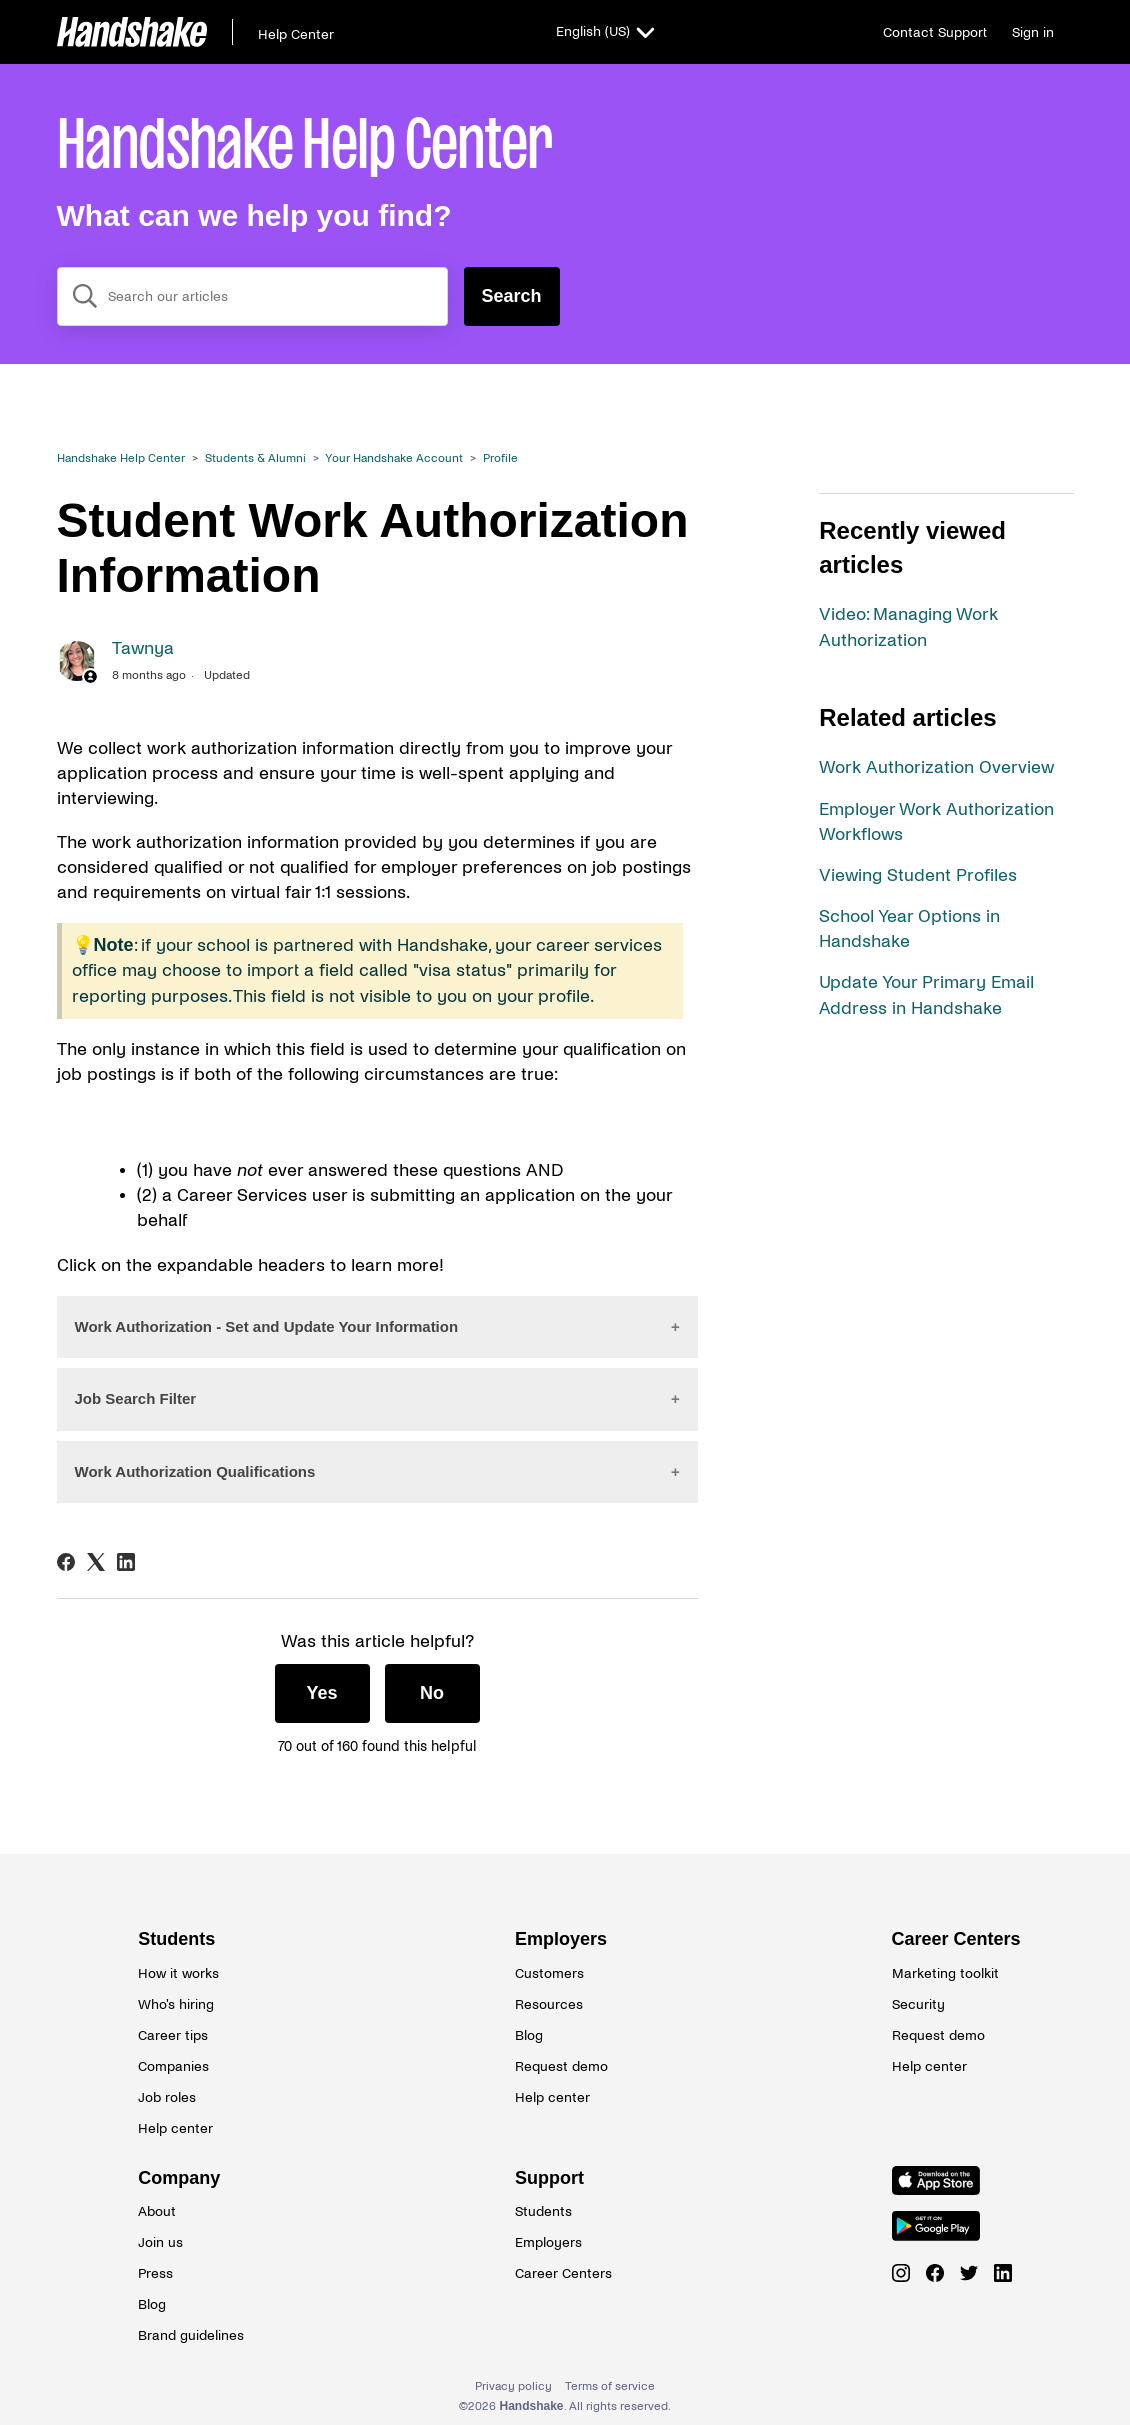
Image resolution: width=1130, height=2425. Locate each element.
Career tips (173, 2035)
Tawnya (143, 648)
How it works (178, 1973)
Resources (549, 2004)
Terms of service (610, 2386)
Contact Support (935, 32)
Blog (529, 2035)
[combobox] (252, 296)
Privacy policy (513, 2386)
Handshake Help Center (121, 458)
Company (179, 2178)
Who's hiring (176, 2004)
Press (155, 2273)
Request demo (561, 2066)
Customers (549, 1973)
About (157, 2211)
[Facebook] (66, 1562)
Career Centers (942, 1939)
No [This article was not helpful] (432, 1693)
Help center (175, 2128)
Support (549, 2178)
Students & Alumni (255, 458)
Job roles (167, 2097)
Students (176, 1939)
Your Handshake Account (394, 458)
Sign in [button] (1033, 32)
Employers (561, 1939)
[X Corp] (96, 1562)
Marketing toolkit (942, 1973)
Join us (160, 2242)
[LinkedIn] (126, 1562)
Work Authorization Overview (936, 767)
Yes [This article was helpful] (322, 1693)
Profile (500, 458)
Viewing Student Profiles (918, 875)
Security (918, 2004)
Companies (173, 2066)
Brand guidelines (188, 2335)
